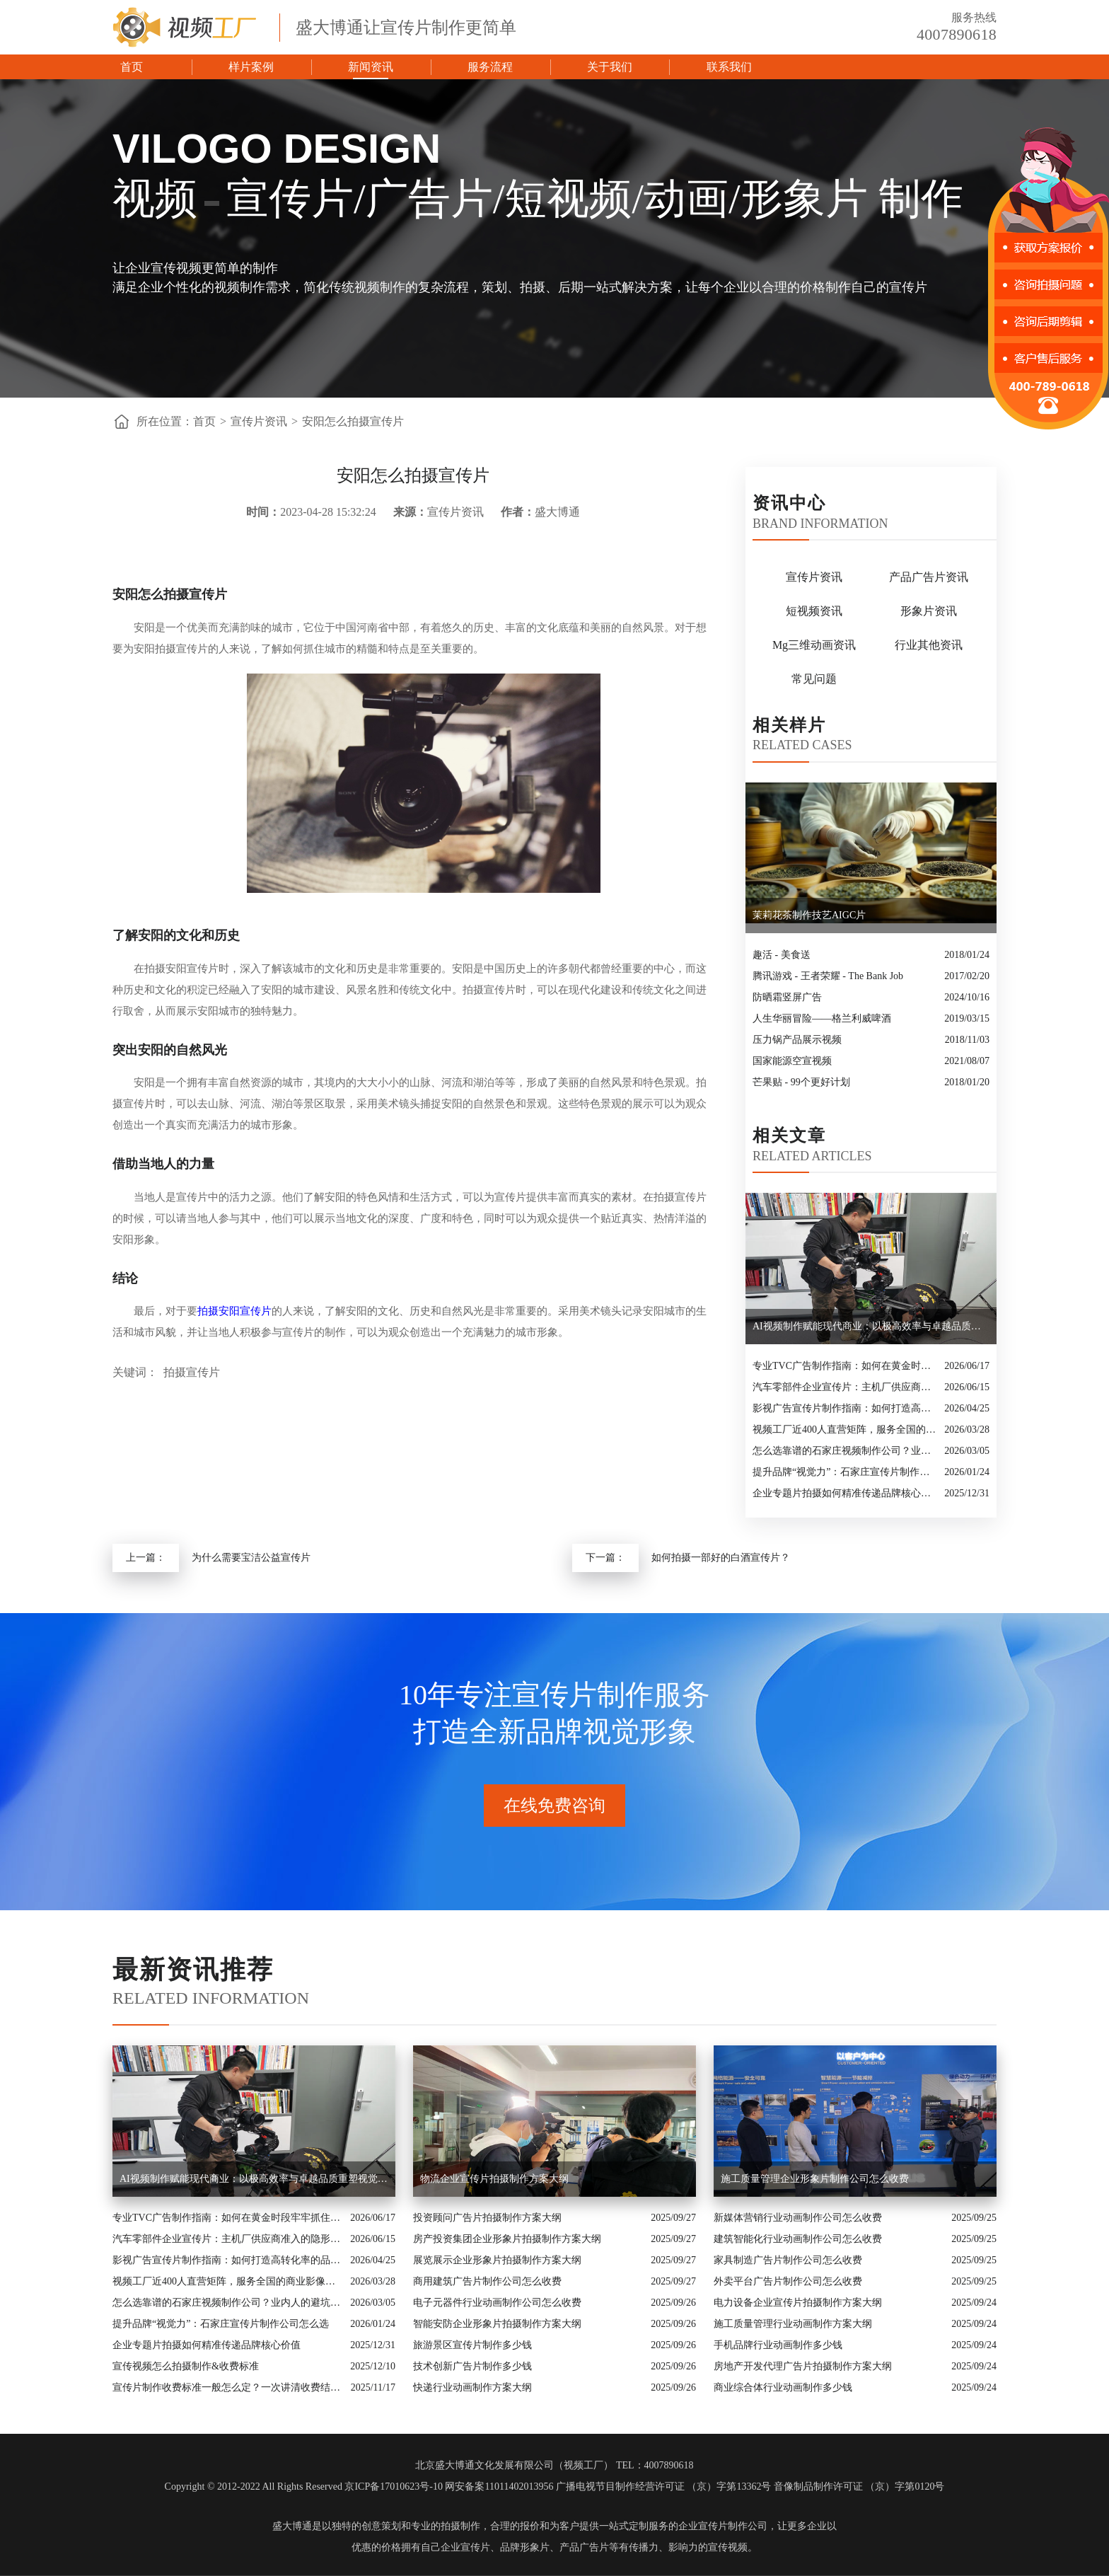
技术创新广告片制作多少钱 (472, 2366)
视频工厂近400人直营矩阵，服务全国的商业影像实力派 (845, 1429)
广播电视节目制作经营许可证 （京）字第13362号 (664, 2486)
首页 (131, 67)
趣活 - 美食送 (782, 954)
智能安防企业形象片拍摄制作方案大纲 (497, 2323)
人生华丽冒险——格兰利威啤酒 (822, 1018)
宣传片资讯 (259, 421)
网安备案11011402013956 (499, 2486)
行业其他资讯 (929, 645)
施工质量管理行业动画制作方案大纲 (793, 2323)
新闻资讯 (370, 67)
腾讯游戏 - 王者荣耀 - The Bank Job (828, 976)
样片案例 (251, 67)
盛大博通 (292, 2526)
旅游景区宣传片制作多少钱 (472, 2345)
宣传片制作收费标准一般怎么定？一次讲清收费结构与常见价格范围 (228, 2387)
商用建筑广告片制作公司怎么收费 (487, 2281)
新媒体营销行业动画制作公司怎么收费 (798, 2217)
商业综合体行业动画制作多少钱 (783, 2387)
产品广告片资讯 (928, 577)
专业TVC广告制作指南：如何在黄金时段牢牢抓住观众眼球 (845, 1366)
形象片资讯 (928, 611)
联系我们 (729, 67)
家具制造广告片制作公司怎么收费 (788, 2260)
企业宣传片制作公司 (722, 2526)
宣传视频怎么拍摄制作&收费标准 (185, 2366)
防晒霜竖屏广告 (787, 997)
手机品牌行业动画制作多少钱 (778, 2345)
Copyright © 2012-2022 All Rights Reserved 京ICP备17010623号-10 (304, 2486)
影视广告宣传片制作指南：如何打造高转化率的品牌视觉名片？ (845, 1408)
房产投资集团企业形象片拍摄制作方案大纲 (507, 2239)
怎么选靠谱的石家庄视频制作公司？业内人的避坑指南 (845, 1450)
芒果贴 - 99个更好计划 (801, 1082)
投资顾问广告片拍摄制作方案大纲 (487, 2217)
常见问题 (814, 679)
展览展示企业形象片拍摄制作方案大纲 (497, 2260)
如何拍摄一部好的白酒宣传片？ (720, 1557)
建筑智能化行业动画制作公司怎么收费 (798, 2239)
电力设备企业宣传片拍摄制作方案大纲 (798, 2302)
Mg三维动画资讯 (814, 645)
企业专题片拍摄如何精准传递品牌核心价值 (845, 1493)
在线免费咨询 (554, 1805)
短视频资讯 (814, 611)
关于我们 (609, 67)
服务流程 (490, 67)
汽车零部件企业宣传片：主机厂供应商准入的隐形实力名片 (845, 1387)
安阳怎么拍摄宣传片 (353, 421)
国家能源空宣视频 (792, 1061)
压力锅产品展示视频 (797, 1039)
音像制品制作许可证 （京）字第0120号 (859, 2486)
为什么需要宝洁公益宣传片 (251, 1557)
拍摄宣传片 (191, 1372)
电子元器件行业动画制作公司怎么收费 (497, 2302)
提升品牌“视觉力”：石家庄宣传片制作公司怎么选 (845, 1472)
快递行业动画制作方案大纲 (472, 2387)
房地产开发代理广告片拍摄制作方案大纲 (803, 2366)
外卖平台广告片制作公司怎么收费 (788, 2281)
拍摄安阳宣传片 (234, 1311)
